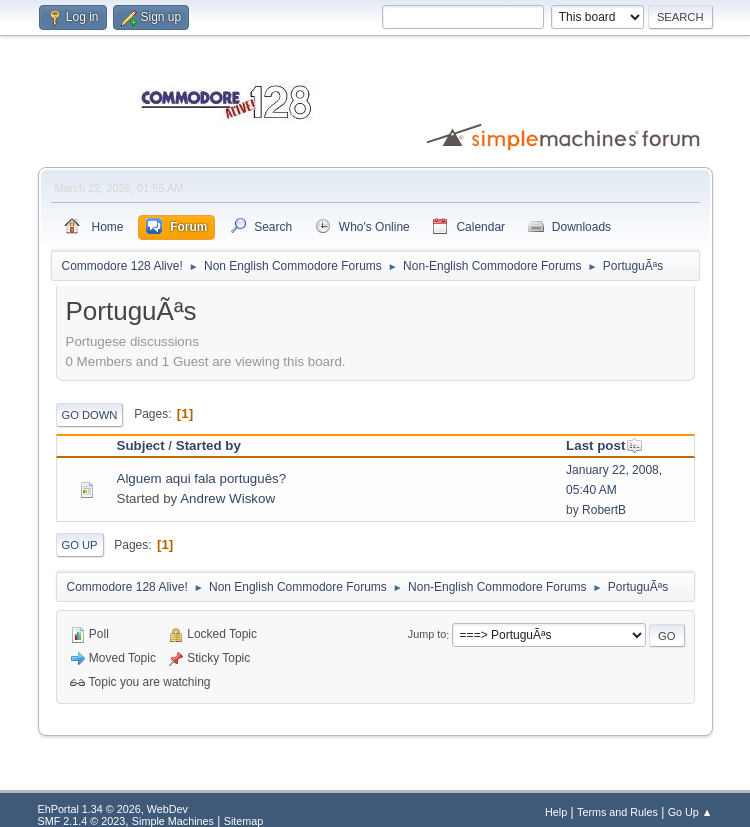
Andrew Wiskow (227, 498)
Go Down (90, 415)
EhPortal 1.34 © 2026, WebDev (113, 809)
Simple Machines (173, 821)
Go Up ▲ (690, 812)
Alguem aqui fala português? (202, 478)
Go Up (80, 545)
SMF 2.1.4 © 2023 (82, 821)
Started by (208, 445)
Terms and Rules (617, 812)
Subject (141, 445)
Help (556, 812)
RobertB (604, 510)
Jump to (427, 635)
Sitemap (244, 821)
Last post (604, 445)
